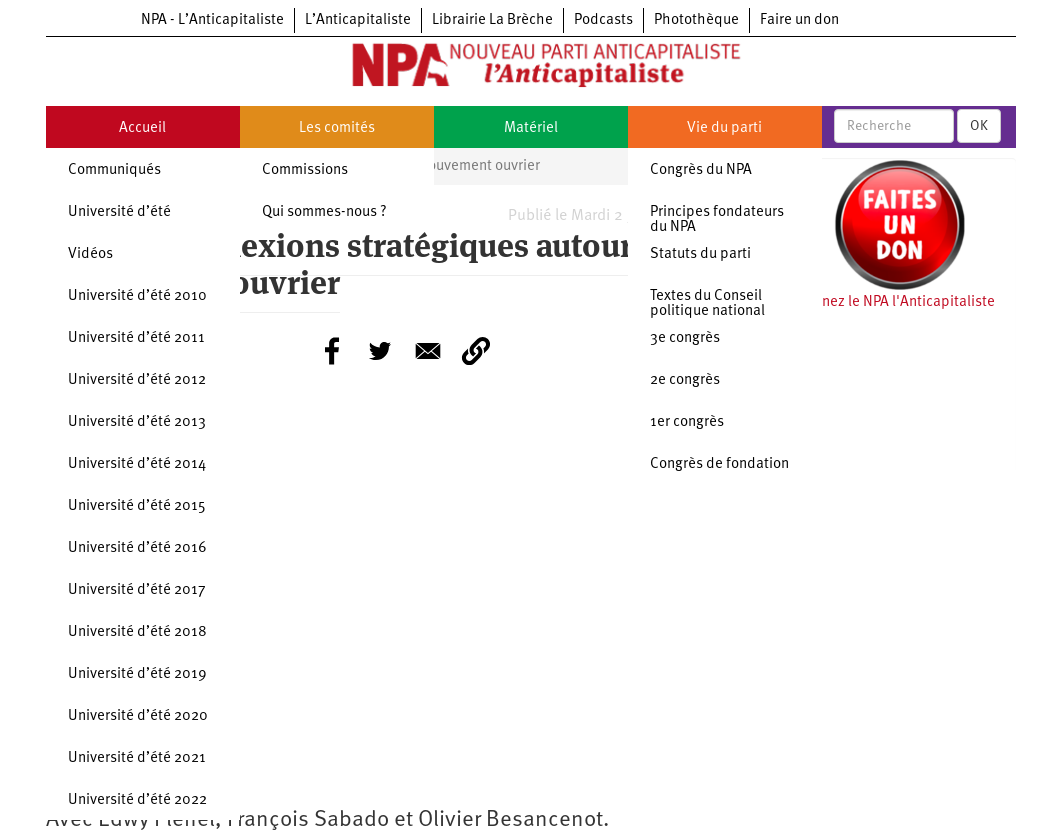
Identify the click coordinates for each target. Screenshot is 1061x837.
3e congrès (685, 338)
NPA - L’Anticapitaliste (212, 20)
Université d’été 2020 (138, 716)
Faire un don (799, 20)
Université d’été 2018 (137, 632)
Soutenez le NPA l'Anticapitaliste (889, 302)
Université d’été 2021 (137, 758)
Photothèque (696, 20)
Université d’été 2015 (137, 506)
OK (979, 126)
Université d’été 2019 (137, 674)
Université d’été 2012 (137, 380)
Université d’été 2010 (137, 296)
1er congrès (687, 422)
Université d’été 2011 (136, 338)
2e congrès (685, 380)
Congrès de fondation (719, 464)
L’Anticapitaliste (358, 20)
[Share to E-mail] (428, 351)
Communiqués (114, 170)
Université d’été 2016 (137, 548)
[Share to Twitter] (380, 351)
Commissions (305, 170)
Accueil (142, 128)
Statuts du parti (700, 254)
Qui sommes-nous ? (324, 212)
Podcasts (603, 20)
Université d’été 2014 (137, 464)
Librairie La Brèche (492, 20)
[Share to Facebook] (332, 351)
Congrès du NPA (701, 170)
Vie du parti (724, 128)
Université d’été (119, 212)
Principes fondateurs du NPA (717, 220)
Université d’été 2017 (137, 590)
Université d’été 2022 (137, 800)
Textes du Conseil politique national (707, 304)
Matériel (531, 128)
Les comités (337, 128)
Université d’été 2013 (137, 422)
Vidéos (90, 254)
